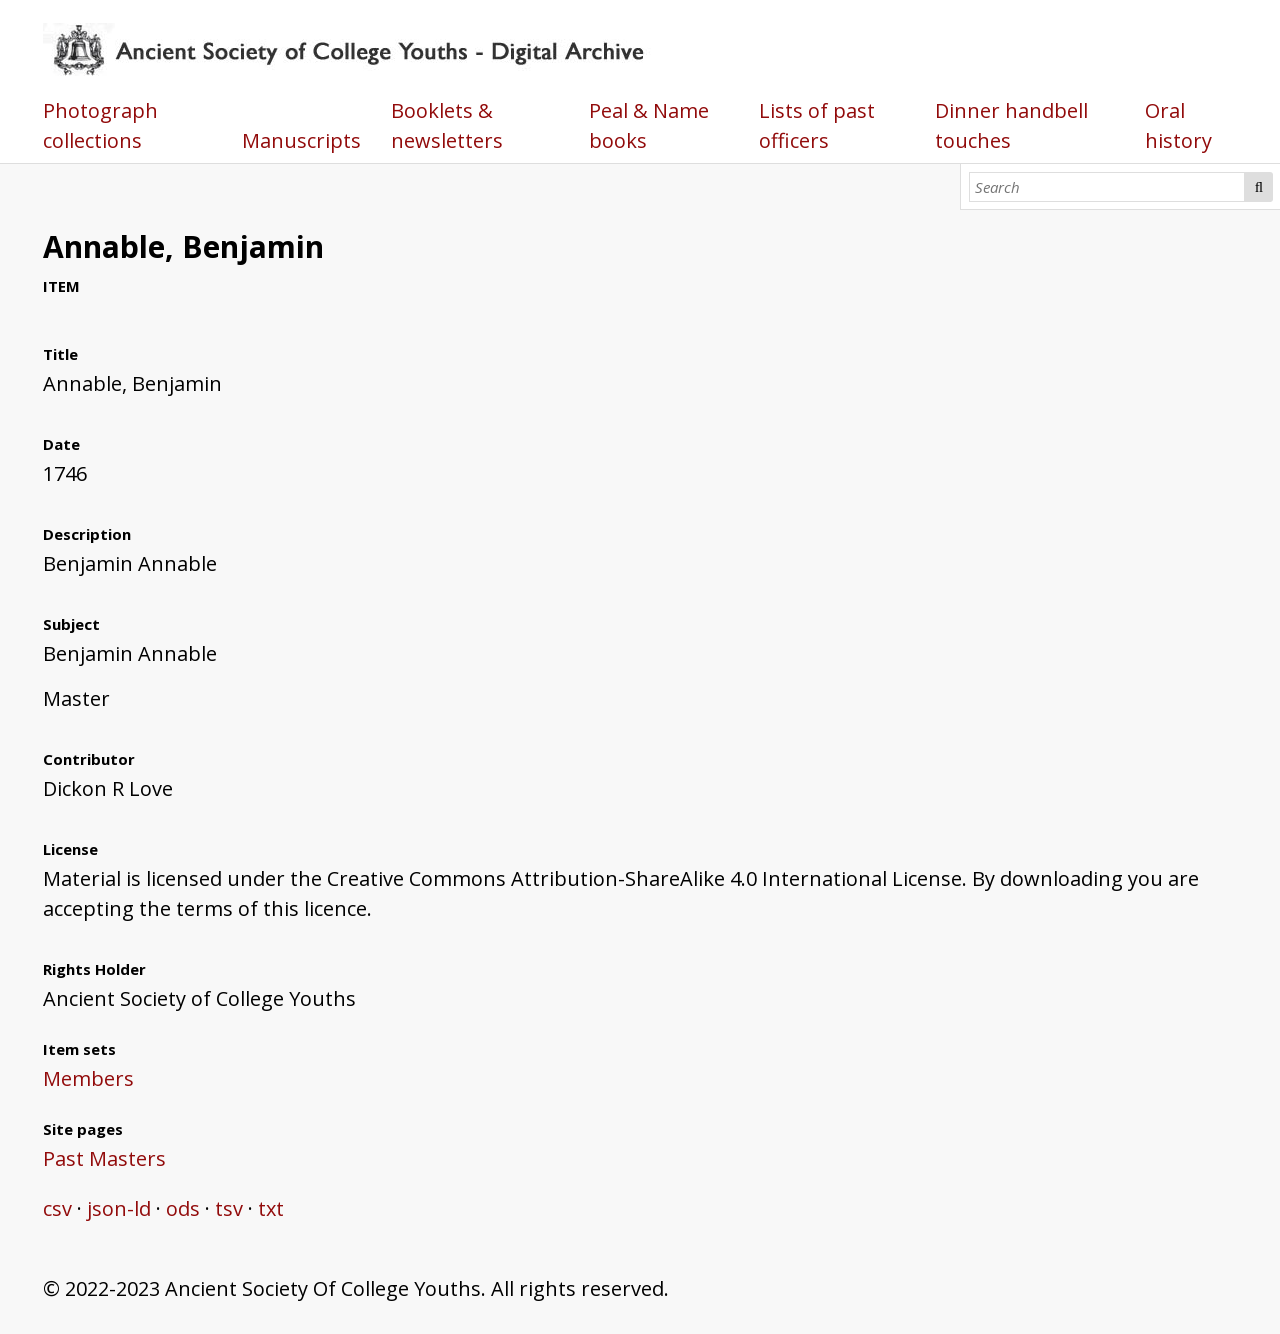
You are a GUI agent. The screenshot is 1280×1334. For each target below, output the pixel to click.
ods (183, 1208)
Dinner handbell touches (1011, 125)
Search (1258, 187)
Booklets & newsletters (447, 125)
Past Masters (104, 1158)
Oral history (1178, 125)
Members (88, 1078)
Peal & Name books (649, 125)
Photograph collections (100, 125)
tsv (229, 1208)
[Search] (1107, 187)
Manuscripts (301, 140)
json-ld (119, 1208)
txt (271, 1208)
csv (57, 1208)
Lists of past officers (817, 125)
